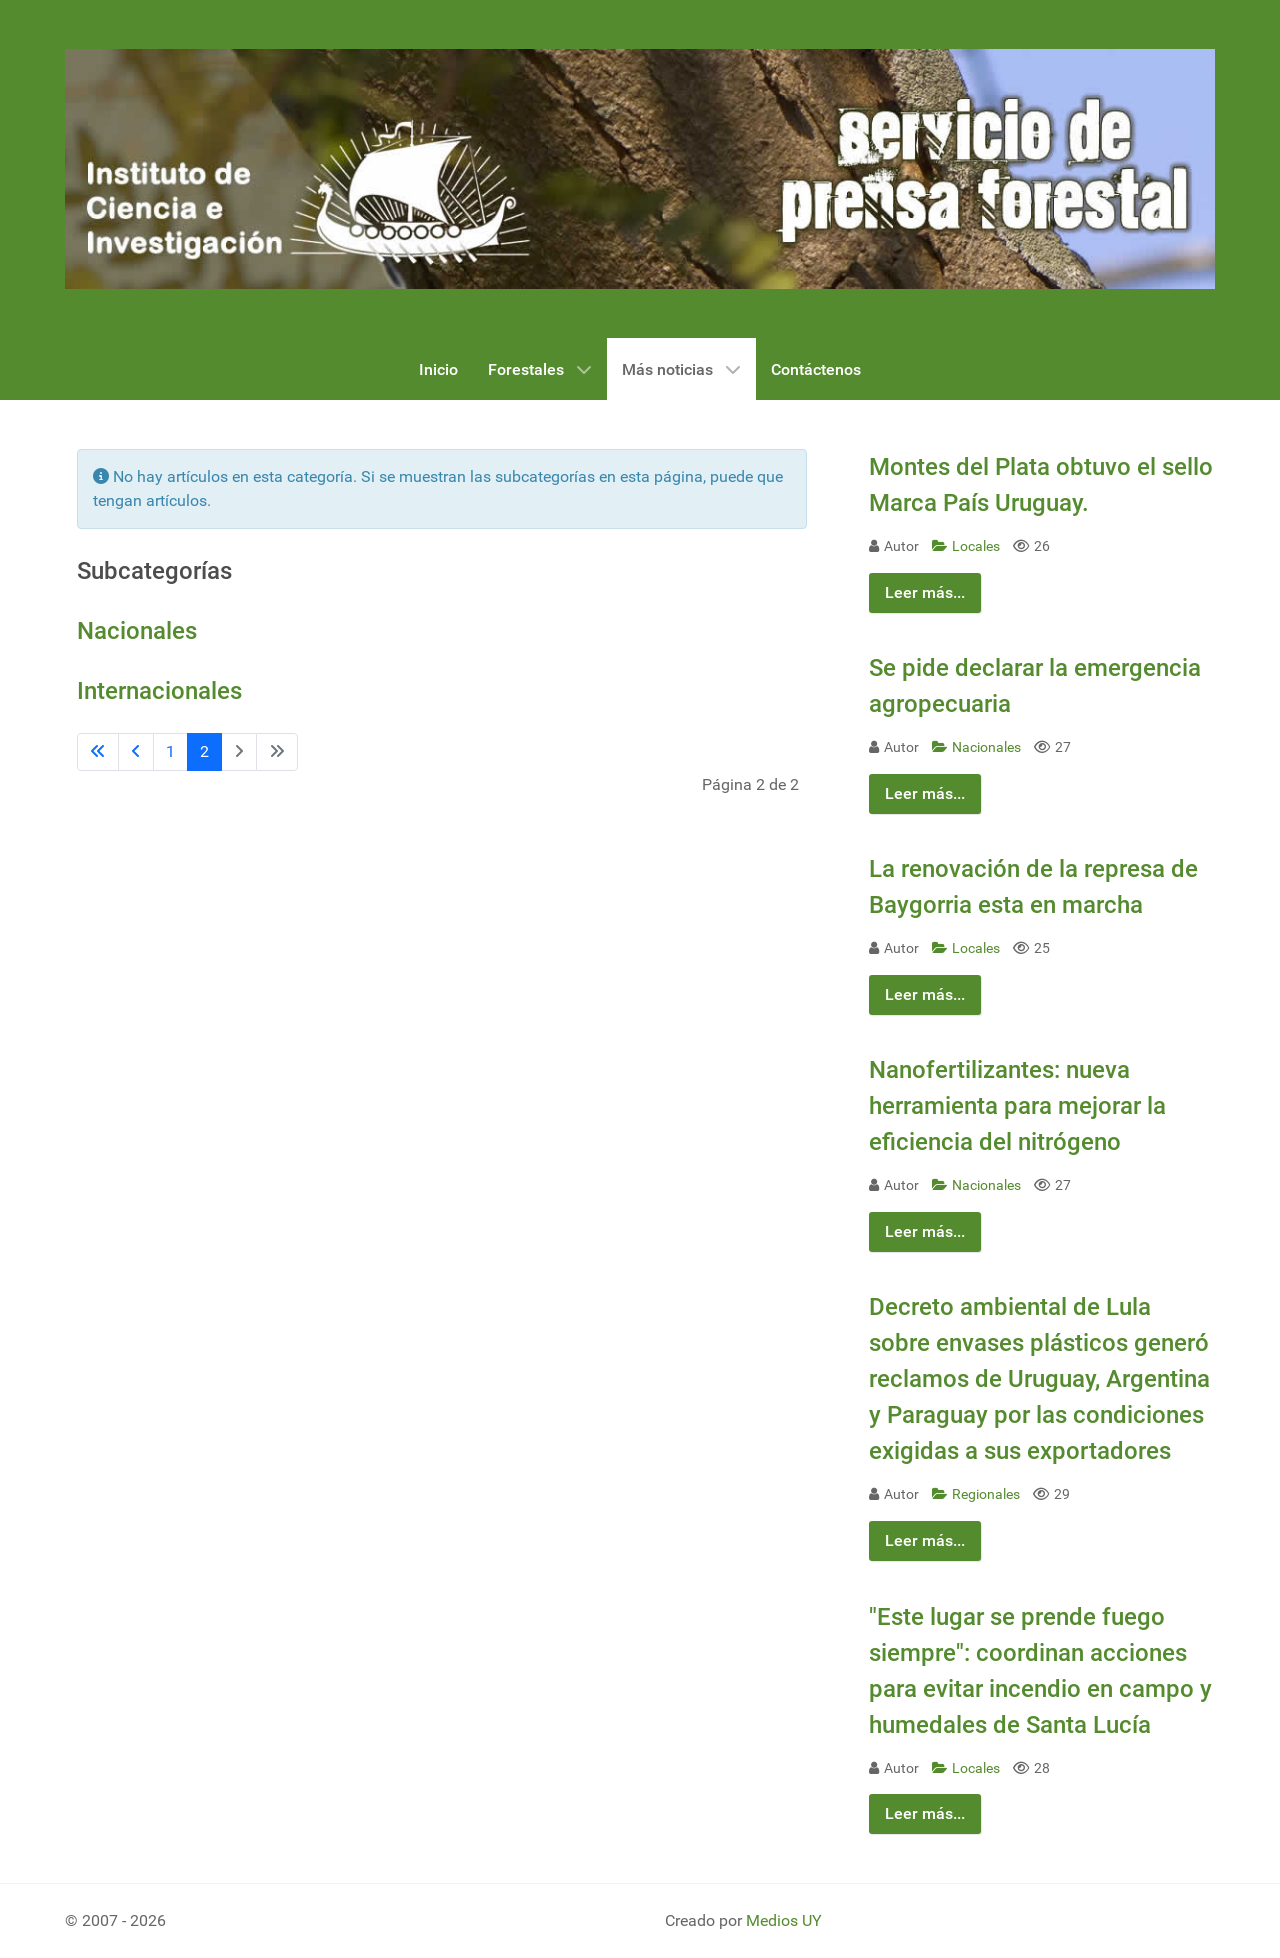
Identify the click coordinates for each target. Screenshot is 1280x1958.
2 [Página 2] (204, 751)
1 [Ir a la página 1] (170, 751)
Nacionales (137, 631)
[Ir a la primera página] (98, 752)
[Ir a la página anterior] (136, 752)
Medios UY (784, 1920)
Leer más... (925, 592)
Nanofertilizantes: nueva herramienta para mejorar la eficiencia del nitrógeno (1017, 1106)
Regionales (977, 1494)
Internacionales (159, 691)
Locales (967, 546)
